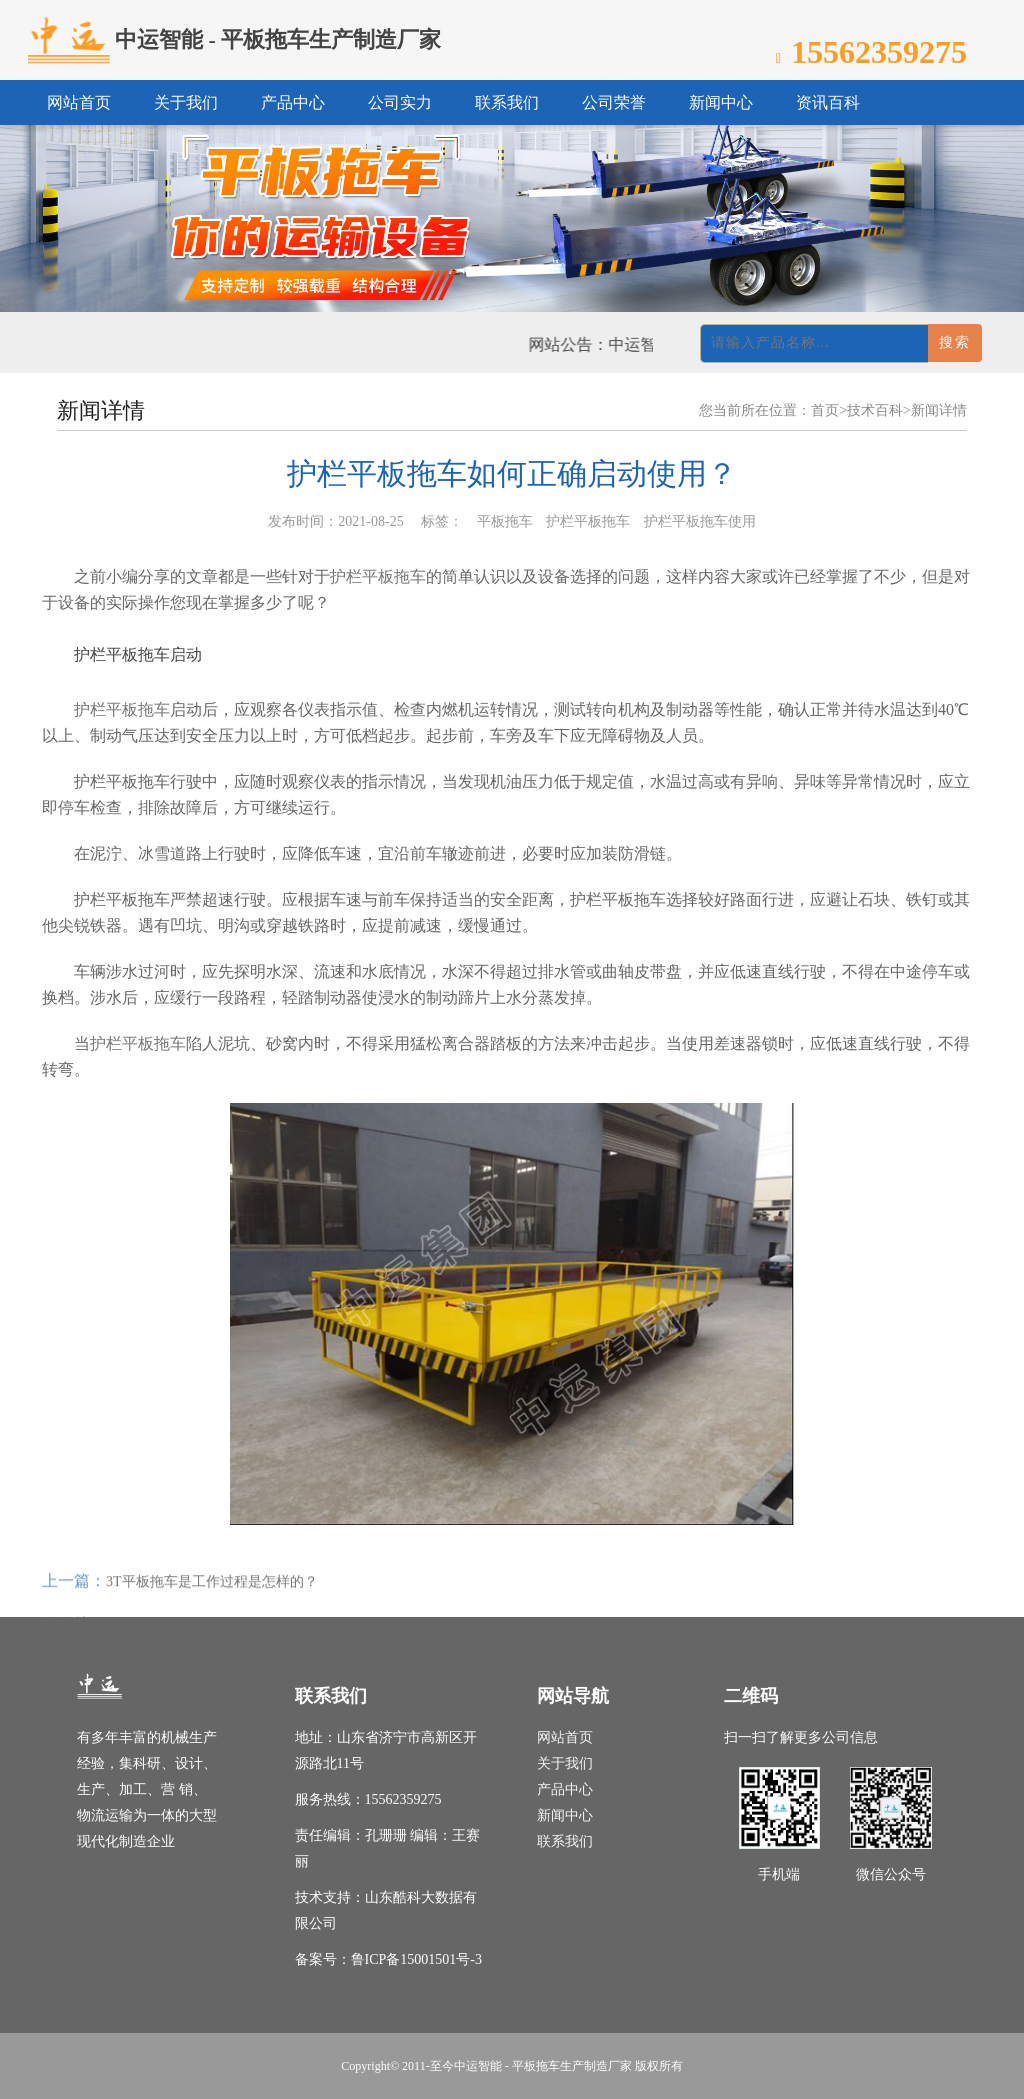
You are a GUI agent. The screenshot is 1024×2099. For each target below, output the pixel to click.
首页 (825, 410)
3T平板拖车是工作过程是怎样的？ (212, 1599)
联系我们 (565, 1841)
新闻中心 (565, 1815)
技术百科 (875, 410)
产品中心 (565, 1789)
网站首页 (565, 1737)
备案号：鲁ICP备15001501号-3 (388, 1959)
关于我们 (565, 1763)
